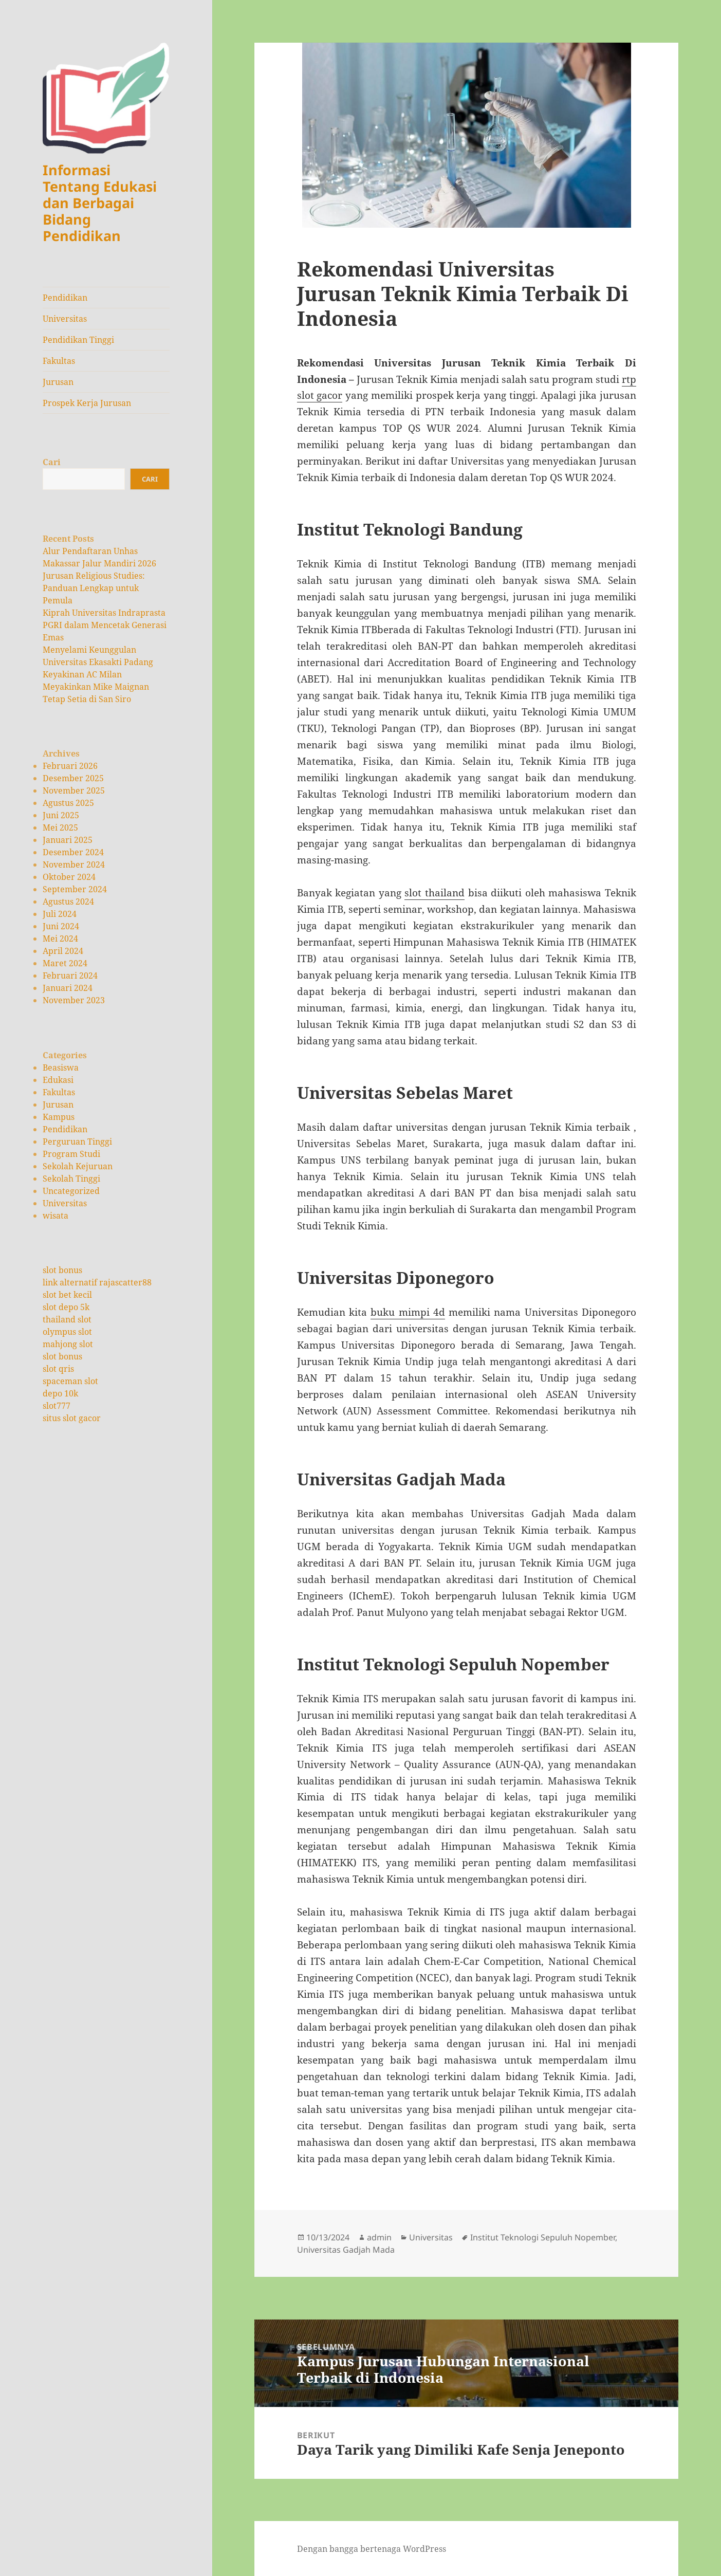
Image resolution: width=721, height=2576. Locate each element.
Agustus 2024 (68, 901)
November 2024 (74, 864)
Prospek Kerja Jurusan (87, 403)
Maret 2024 (65, 963)
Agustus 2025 (68, 802)
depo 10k (60, 1393)
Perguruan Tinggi (77, 1141)
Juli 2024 (60, 913)
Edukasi (58, 1079)
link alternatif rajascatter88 (97, 1282)
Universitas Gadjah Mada (346, 2249)
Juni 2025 (61, 815)
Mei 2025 (60, 827)
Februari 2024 (70, 975)
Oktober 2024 (69, 876)
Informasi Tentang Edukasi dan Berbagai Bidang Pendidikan (100, 202)
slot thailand (434, 892)
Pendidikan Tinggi (78, 339)
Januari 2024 (68, 987)
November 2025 (74, 790)
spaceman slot (70, 1381)
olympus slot (67, 1331)
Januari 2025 (68, 839)
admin (379, 2237)
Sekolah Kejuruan (78, 1166)
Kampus (59, 1117)
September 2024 (75, 889)
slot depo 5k (66, 1307)
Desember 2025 (73, 778)
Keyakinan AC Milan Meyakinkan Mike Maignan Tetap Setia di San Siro (96, 687)
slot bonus (62, 1270)
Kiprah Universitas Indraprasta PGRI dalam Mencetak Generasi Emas (105, 625)
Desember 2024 (73, 852)
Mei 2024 (60, 938)
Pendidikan (65, 297)
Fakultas (59, 360)
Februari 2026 (70, 765)
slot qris (58, 1368)
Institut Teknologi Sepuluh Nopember (542, 2237)
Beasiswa (61, 1067)
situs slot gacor (72, 1418)
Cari (52, 462)
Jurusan (58, 382)
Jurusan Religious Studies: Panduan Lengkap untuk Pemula (94, 588)
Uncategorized (71, 1191)
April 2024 (63, 950)
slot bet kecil (67, 1294)
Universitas (65, 318)
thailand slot (67, 1319)
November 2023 (74, 1000)
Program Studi (71, 1154)
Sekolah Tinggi (71, 1178)
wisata (55, 1215)
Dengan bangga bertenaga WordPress (371, 2548)
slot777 (56, 1405)
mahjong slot (68, 1344)
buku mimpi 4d (408, 1312)
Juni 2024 (61, 926)
